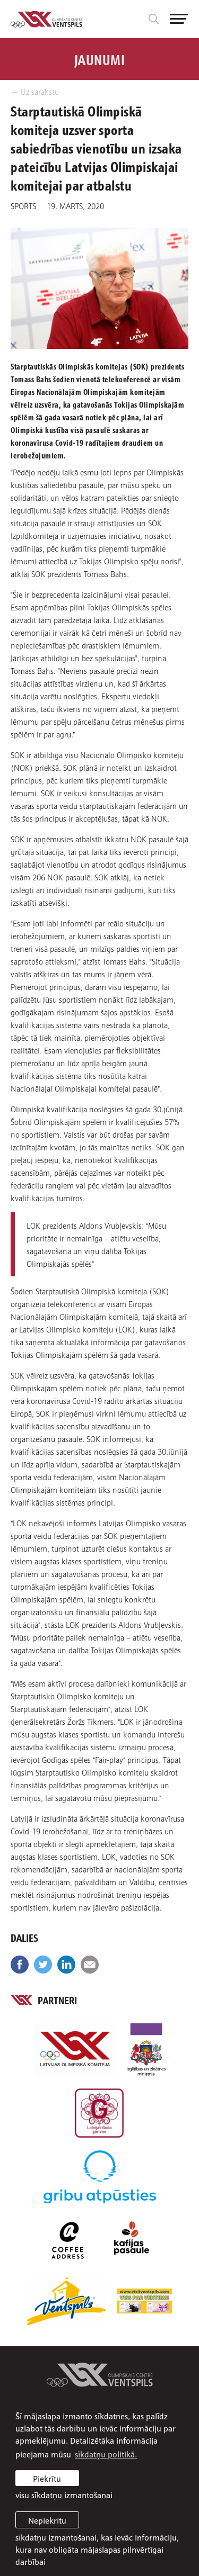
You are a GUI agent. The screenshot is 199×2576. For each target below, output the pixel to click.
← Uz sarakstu (35, 91)
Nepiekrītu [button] (47, 2520)
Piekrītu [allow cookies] (47, 2478)
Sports (23, 205)
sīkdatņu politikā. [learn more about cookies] (106, 2454)
